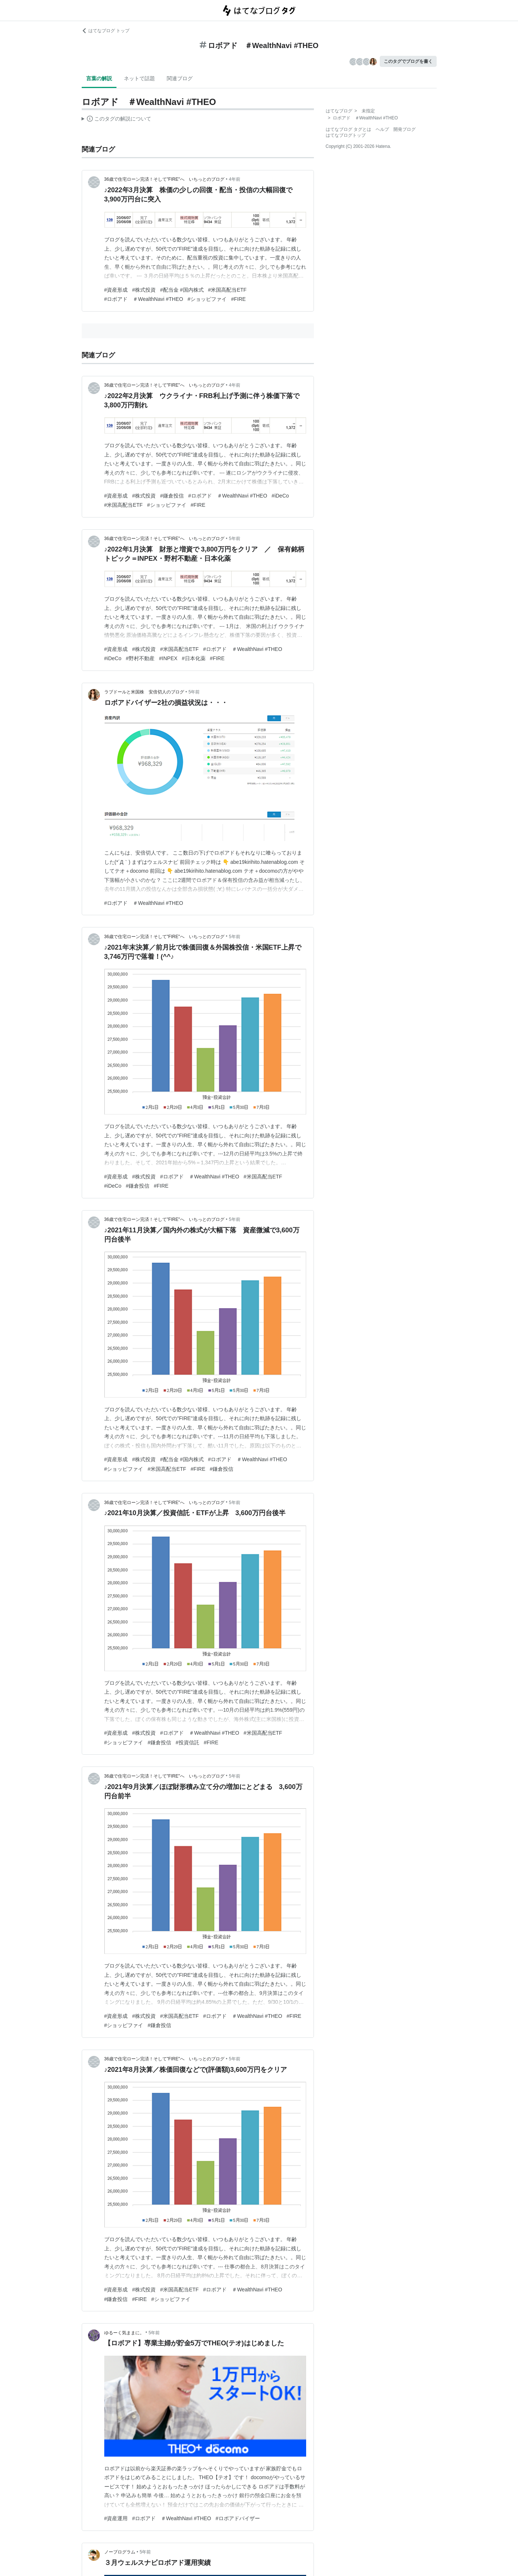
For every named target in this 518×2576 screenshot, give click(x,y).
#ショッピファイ (207, 299)
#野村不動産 (140, 658)
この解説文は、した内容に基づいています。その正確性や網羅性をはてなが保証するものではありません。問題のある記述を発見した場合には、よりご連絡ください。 (117, 120)
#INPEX (168, 658)
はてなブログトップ (346, 135)
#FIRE (238, 299)
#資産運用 (116, 2518)
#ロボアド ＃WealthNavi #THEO (143, 299)
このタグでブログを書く (408, 61)
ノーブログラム (119, 2552)
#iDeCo (280, 496)
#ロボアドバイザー (238, 2518)
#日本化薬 (194, 658)
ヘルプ (382, 129)
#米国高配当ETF (227, 290)
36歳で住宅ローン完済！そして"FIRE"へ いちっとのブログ (164, 179)
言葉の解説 (99, 78)
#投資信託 (187, 1742)
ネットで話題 (139, 78)
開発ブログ (404, 129)
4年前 (234, 179)
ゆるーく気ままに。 (124, 2332)
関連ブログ (180, 78)
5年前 (234, 538)
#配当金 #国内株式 (181, 290)
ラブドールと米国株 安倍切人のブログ (144, 692)
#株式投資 (144, 290)
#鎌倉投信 (172, 496)
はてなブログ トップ (105, 30)
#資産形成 (116, 290)
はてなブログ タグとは (348, 129)
